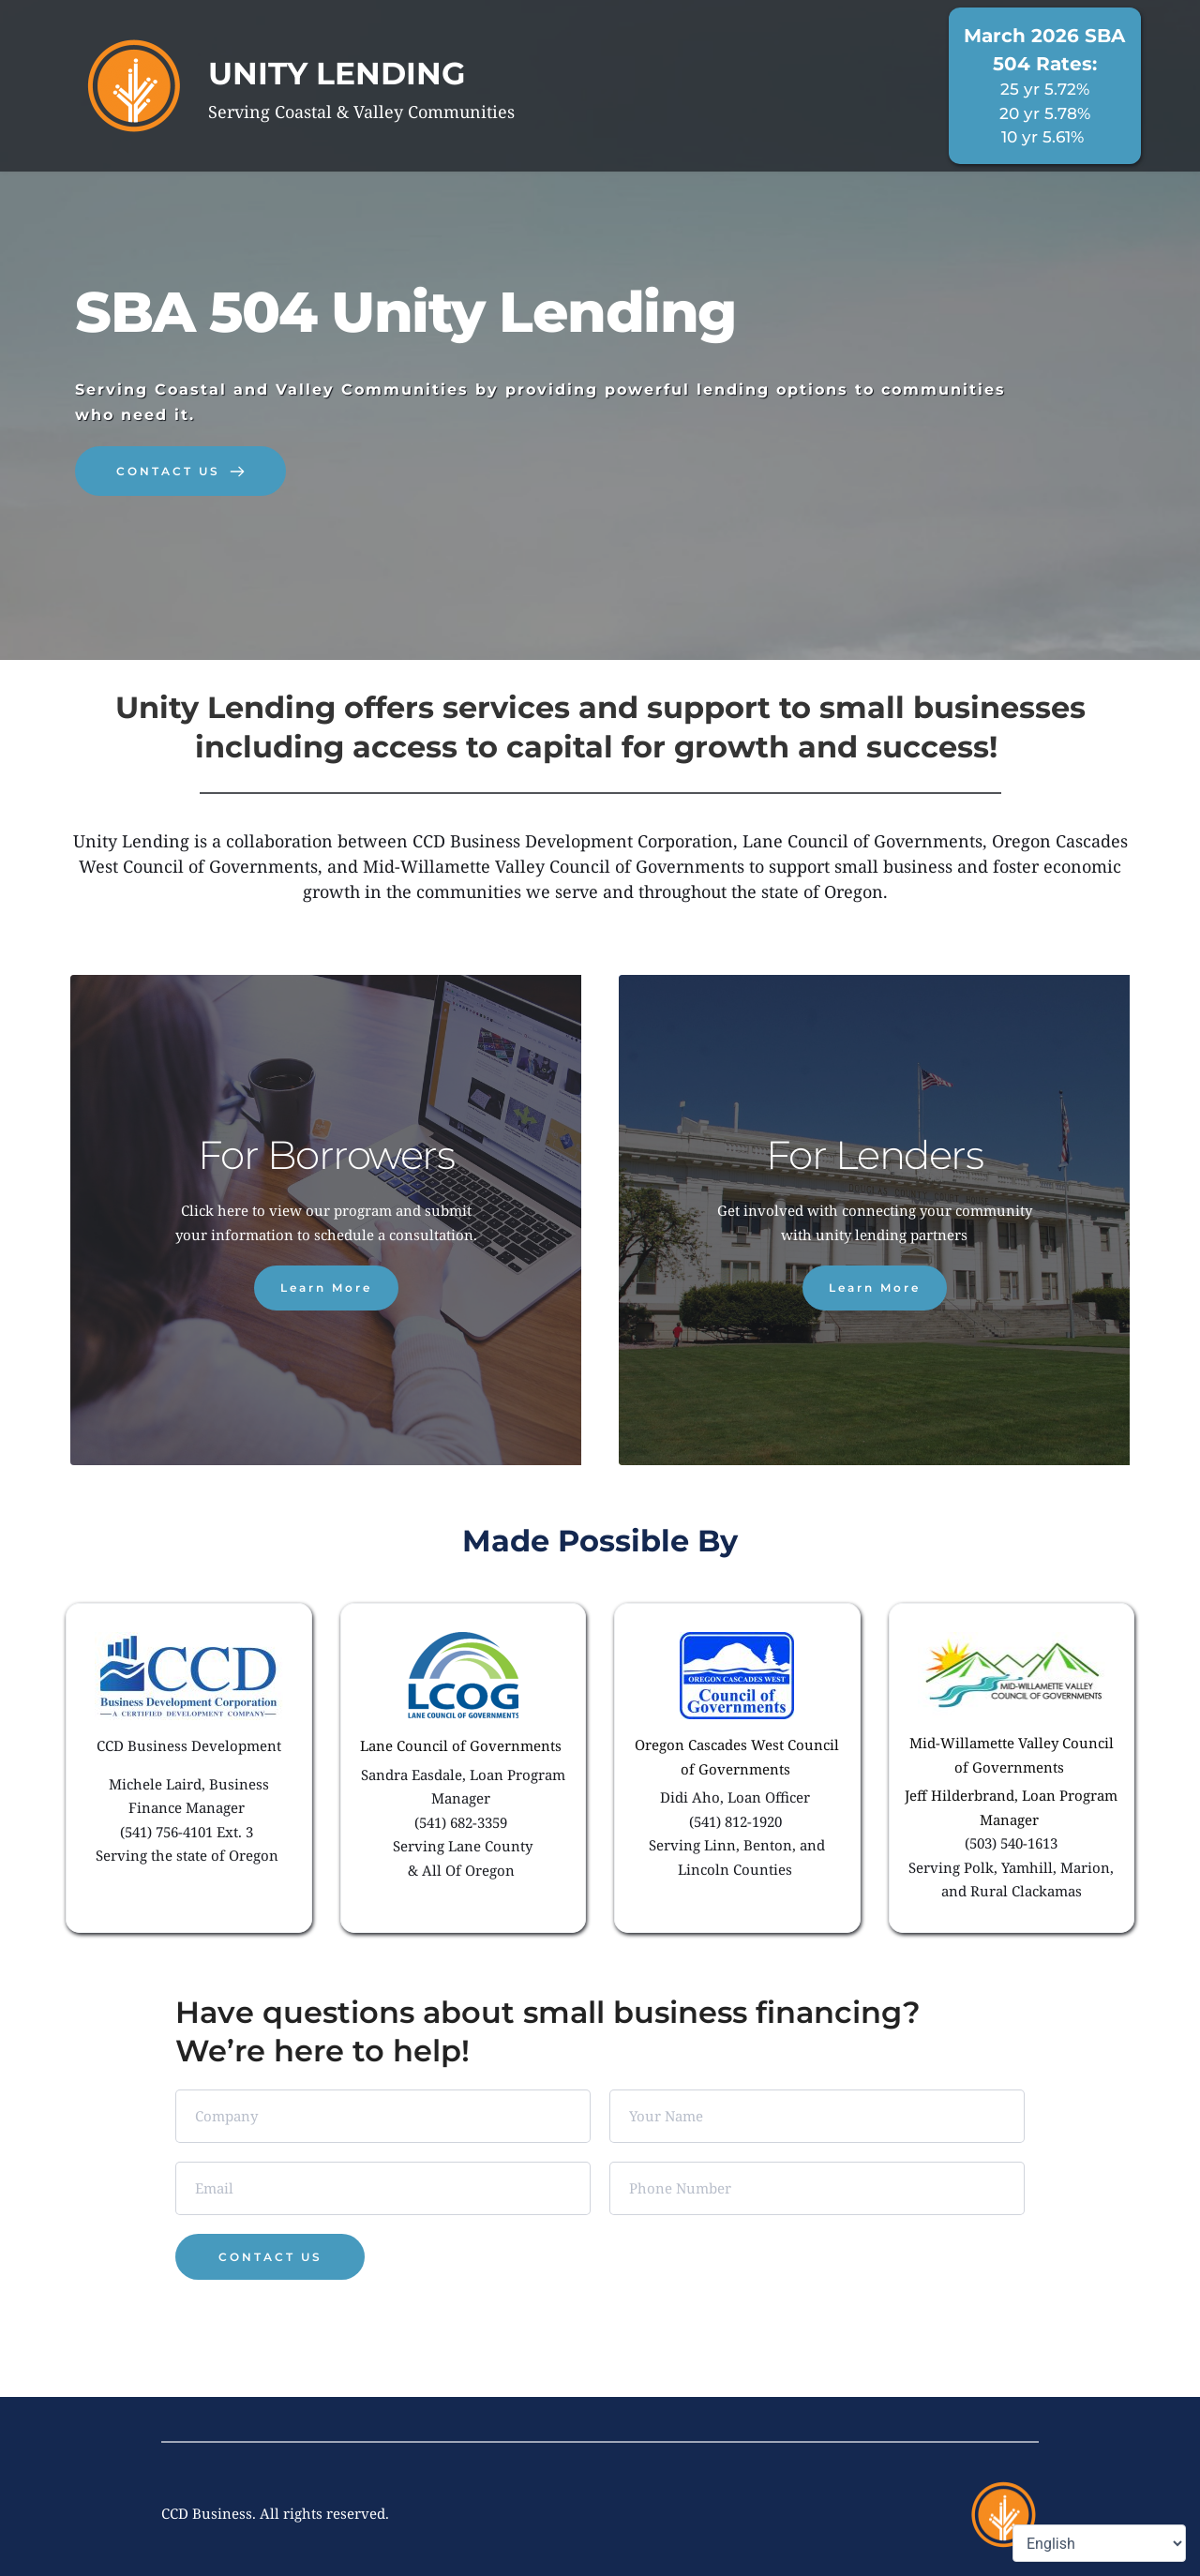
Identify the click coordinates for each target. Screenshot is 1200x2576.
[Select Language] (1099, 2543)
